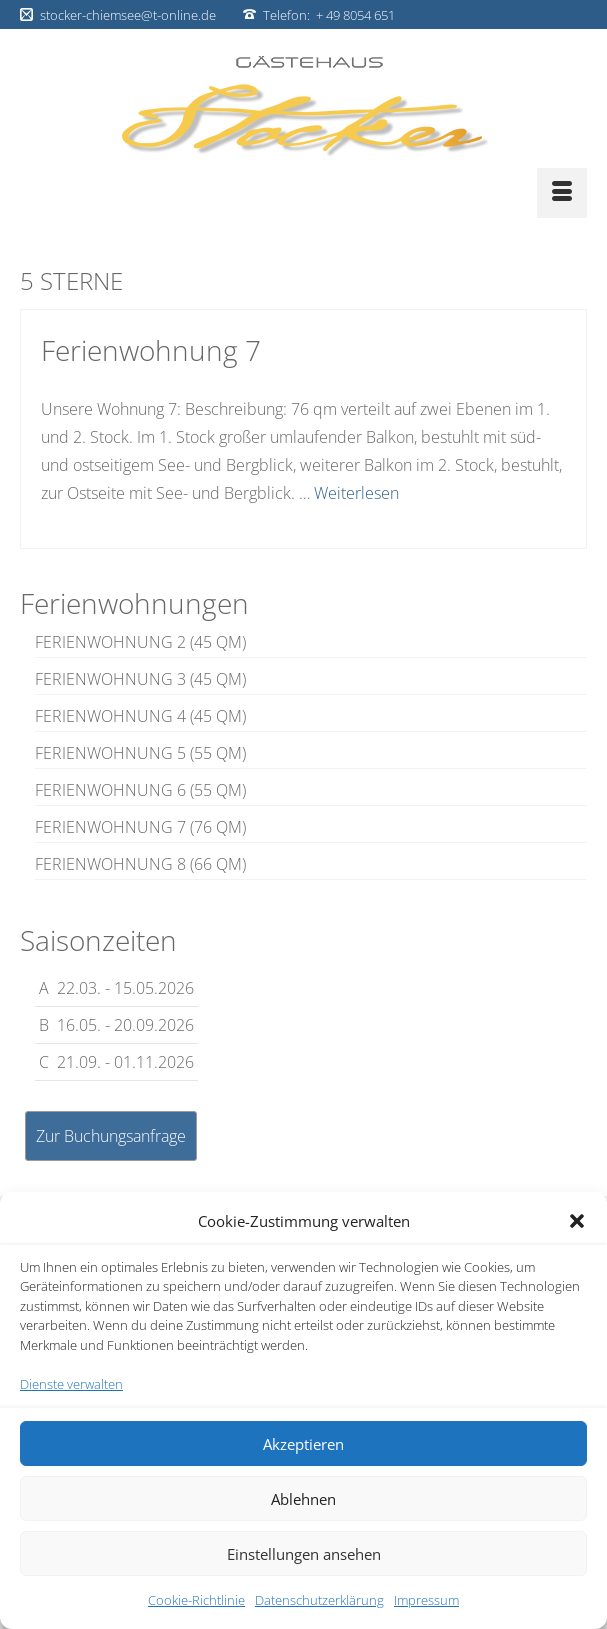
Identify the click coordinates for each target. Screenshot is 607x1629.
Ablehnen (303, 1499)
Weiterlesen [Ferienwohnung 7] (356, 493)
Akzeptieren (303, 1444)
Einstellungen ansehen (304, 1554)
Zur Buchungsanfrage (111, 1136)
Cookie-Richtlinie (196, 1600)
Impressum (426, 1600)
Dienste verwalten (71, 1384)
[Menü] (562, 193)
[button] (577, 1221)
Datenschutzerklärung (319, 1600)
